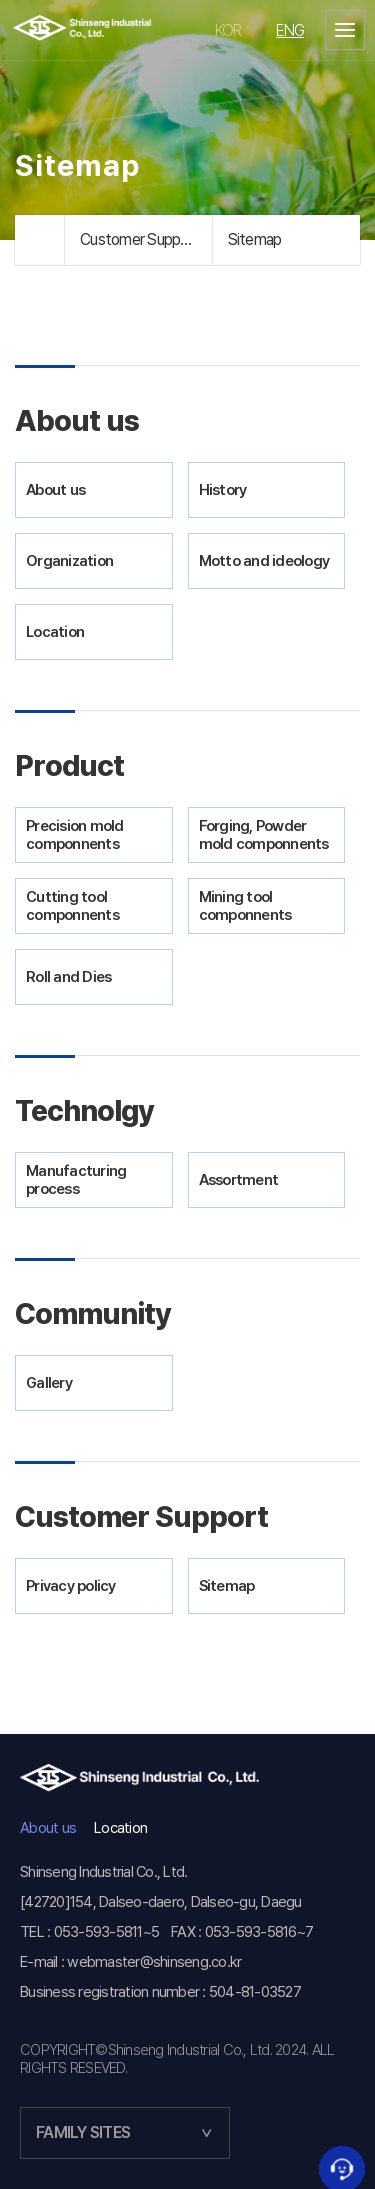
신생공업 (97, 30)
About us (77, 420)
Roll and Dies (68, 977)
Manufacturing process (76, 1180)
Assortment (239, 1180)
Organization (69, 561)
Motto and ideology (264, 561)
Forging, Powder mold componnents (264, 835)
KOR (228, 30)
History (223, 490)
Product (69, 765)
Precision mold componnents (75, 835)
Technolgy (84, 1110)
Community (93, 1313)
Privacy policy (71, 1586)
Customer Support (140, 239)
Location (55, 632)
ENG (290, 30)
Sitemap (255, 239)
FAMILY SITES (83, 2132)
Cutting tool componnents (72, 906)
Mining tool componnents (245, 906)
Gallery (49, 1383)
